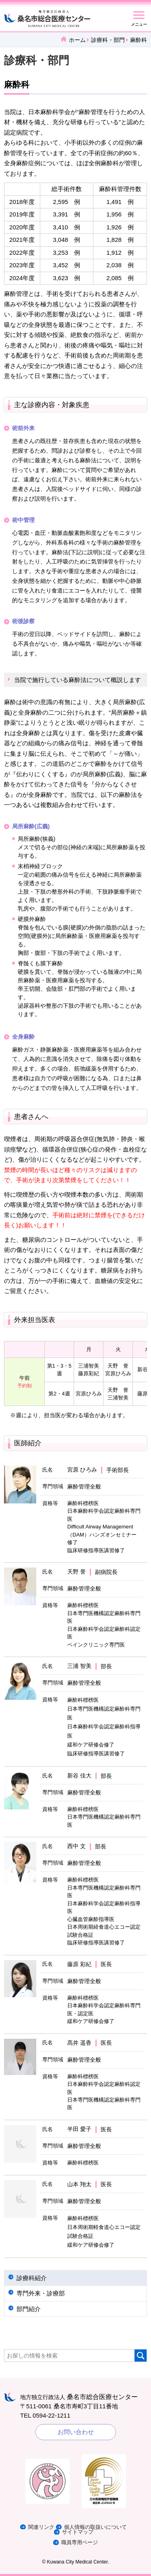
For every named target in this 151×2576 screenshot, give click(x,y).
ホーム (77, 40)
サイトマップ (77, 2531)
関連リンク (41, 2527)
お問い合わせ (76, 2431)
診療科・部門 (108, 40)
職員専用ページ (79, 2542)
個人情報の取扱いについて (95, 2527)
